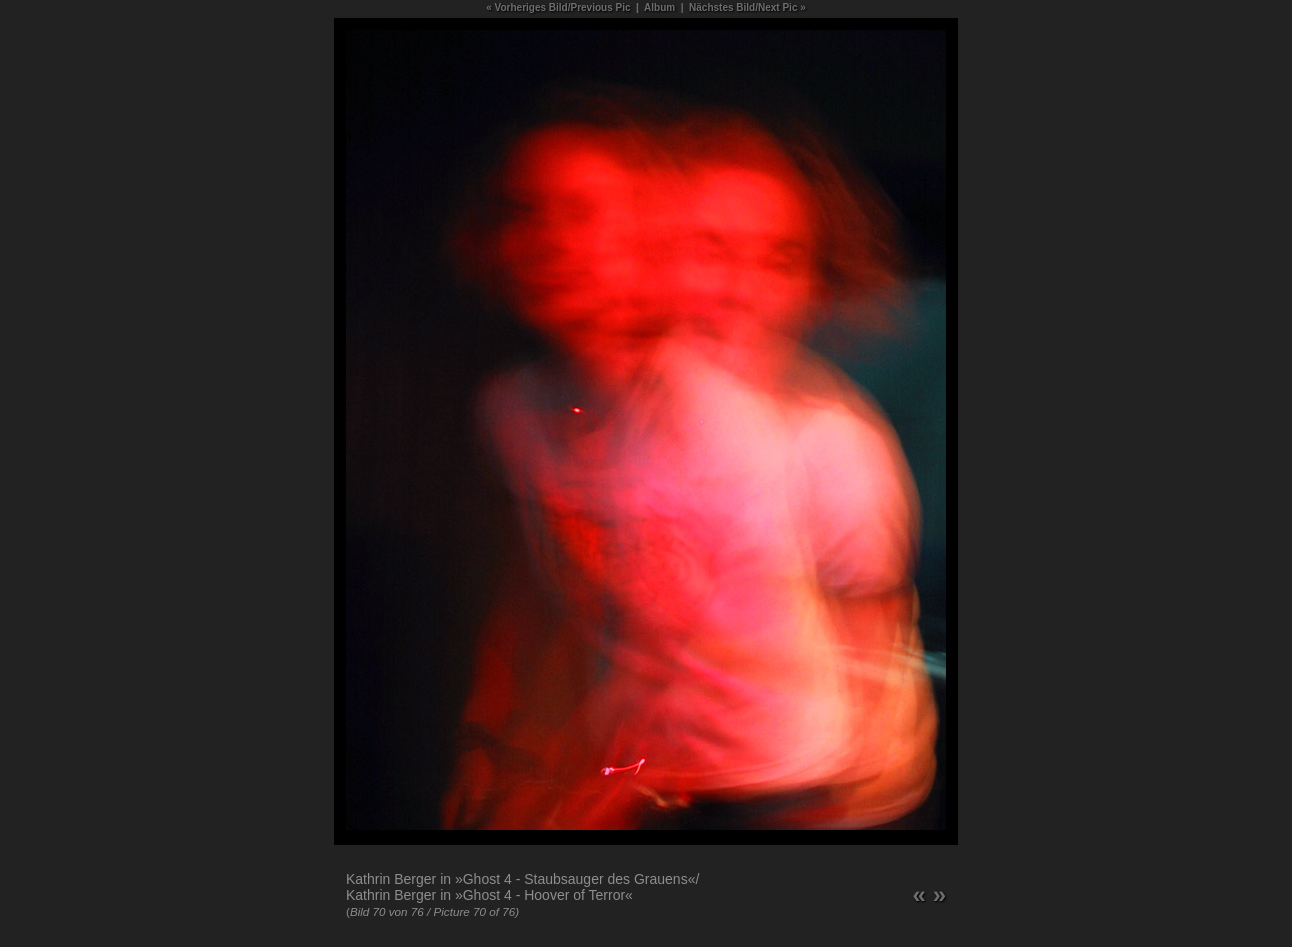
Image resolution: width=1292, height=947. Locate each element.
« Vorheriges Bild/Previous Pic (558, 7)
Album (659, 7)
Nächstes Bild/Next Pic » (747, 7)
